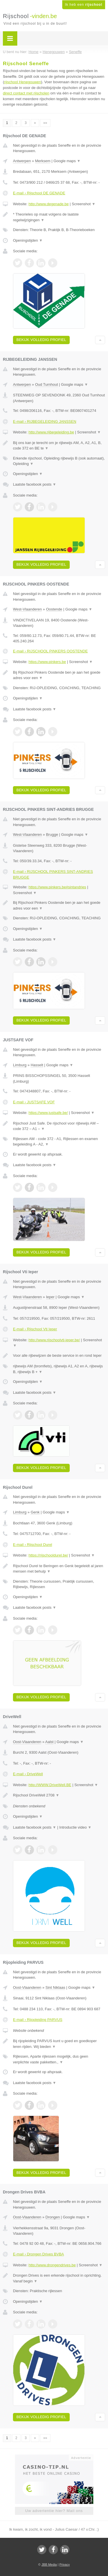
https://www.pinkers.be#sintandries (57, 887)
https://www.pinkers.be (47, 662)
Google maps (67, 161)
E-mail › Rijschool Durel (32, 1544)
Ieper (50, 1297)
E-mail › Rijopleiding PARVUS (37, 2019)
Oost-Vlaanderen (27, 1742)
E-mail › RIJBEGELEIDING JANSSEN (44, 421)
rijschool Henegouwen (22, 82)
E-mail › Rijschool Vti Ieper (35, 1329)
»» (45, 123)
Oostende (54, 609)
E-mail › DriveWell (28, 1774)
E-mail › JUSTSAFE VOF (34, 1102)
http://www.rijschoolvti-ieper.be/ (54, 1340)
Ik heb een (83, 5)
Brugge (52, 834)
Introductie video (75, 1827)
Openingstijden (28, 240)
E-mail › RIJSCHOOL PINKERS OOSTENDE (50, 651)
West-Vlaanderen (27, 609)
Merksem (42, 161)
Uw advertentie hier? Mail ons (54, 2511)
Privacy (64, 2564)
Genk (35, 1512)
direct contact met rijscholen (26, 93)
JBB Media (49, 2564)
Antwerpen (22, 161)
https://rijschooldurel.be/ (48, 1555)
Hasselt (37, 1065)
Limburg (19, 1065)
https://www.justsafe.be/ (48, 1112)
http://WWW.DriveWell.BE (50, 1785)
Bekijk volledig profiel (41, 340)
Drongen (53, 2217)
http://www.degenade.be (49, 204)
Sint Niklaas (55, 1987)
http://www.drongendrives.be (52, 2265)
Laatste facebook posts (34, 484)
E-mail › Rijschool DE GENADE (39, 193)
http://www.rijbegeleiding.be (51, 432)
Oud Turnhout (46, 384)
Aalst (49, 1742)
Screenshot (83, 204)
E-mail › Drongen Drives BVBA (38, 2254)
